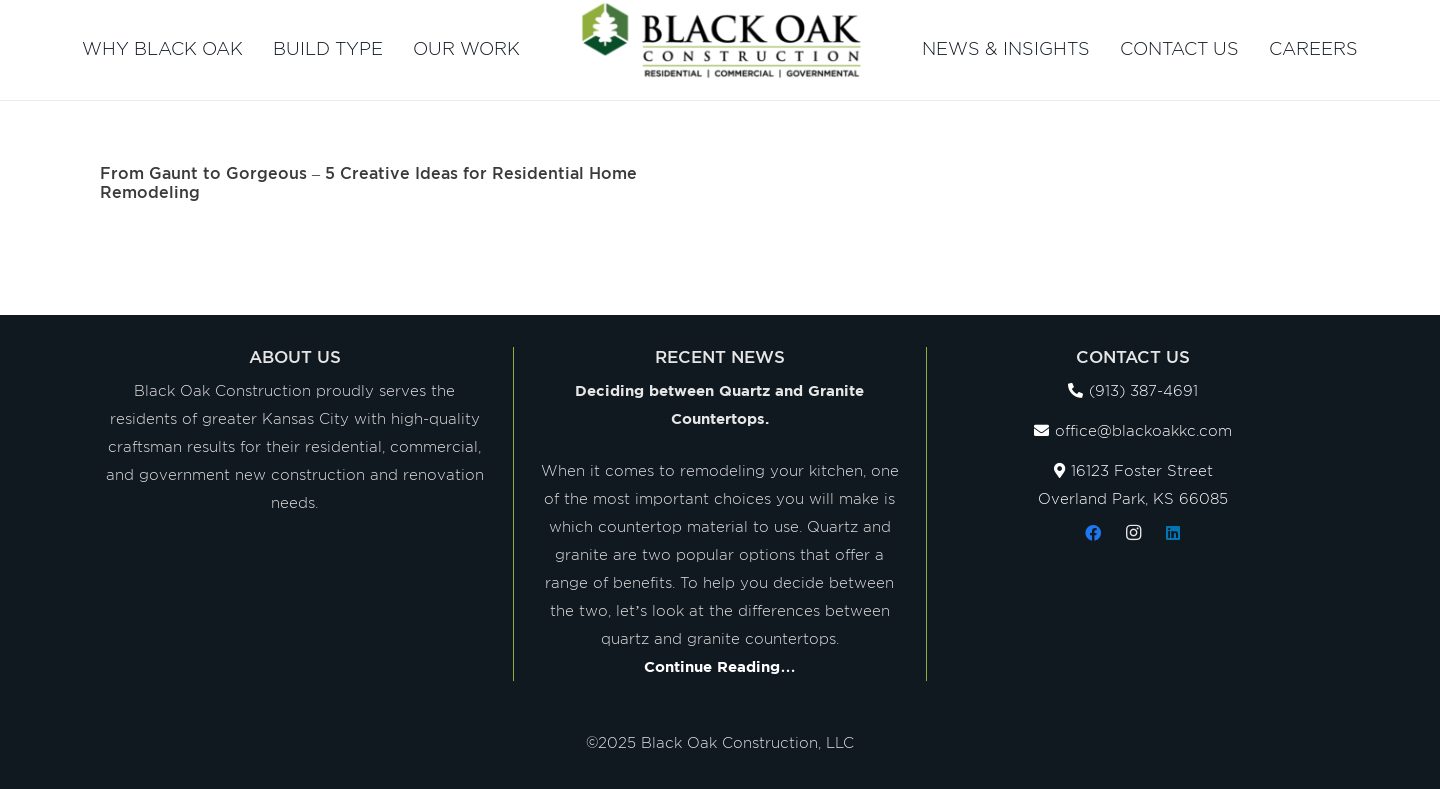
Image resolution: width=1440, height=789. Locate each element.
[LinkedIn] (1173, 533)
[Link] (721, 40)
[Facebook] (1093, 533)
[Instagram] (1133, 533)
